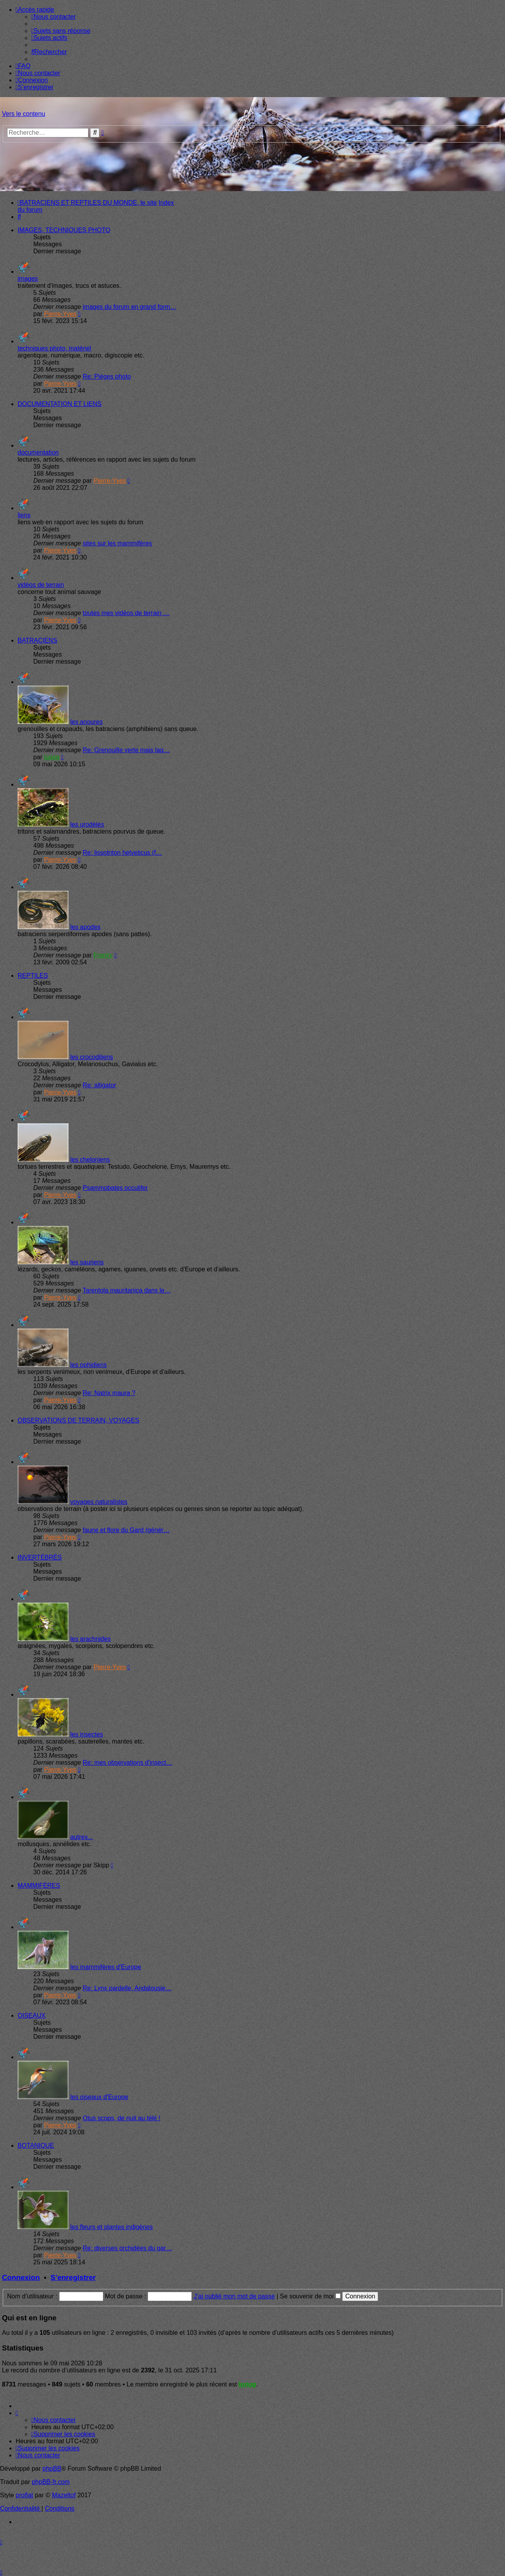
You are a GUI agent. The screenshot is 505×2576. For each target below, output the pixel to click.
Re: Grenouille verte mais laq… (126, 750)
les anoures (86, 721)
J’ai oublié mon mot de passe (234, 2296)
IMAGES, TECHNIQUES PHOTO (64, 230)
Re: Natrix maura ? (109, 1393)
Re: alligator (99, 1085)
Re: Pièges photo (107, 376)
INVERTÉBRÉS (40, 1557)
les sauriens (86, 1262)
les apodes (85, 927)
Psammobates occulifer (115, 1187)
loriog (52, 757)
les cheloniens (90, 1159)
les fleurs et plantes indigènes (111, 2227)
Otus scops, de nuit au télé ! (121, 2118)
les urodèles (87, 824)
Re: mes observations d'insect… (127, 1762)
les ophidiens (88, 1364)
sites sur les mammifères (117, 543)
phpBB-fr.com (51, 2482)
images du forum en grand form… (129, 306)
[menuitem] (53, 16)
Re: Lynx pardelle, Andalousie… (127, 1988)
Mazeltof (64, 2495)
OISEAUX (31, 2015)
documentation (38, 452)
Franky (103, 955)
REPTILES (33, 975)
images (28, 278)
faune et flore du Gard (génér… (126, 1530)
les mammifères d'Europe (105, 1967)
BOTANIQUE (36, 2145)
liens (24, 515)
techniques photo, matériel (54, 348)
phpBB (52, 2468)
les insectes (86, 1734)
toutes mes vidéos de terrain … (126, 613)
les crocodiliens (91, 1057)
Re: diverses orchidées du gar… (127, 2248)
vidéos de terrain (41, 584)
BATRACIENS (37, 640)
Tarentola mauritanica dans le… (127, 1290)
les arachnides (90, 1638)
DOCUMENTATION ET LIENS (59, 404)
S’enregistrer (73, 2277)
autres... (81, 1837)
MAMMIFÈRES (39, 1885)
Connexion (21, 2277)
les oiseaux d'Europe (99, 2097)
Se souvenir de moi (310, 2296)
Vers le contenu (23, 113)
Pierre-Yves (60, 313)
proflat (24, 2495)
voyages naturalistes (98, 1501)
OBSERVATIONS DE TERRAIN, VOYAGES (78, 1420)
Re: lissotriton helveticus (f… (122, 852)
